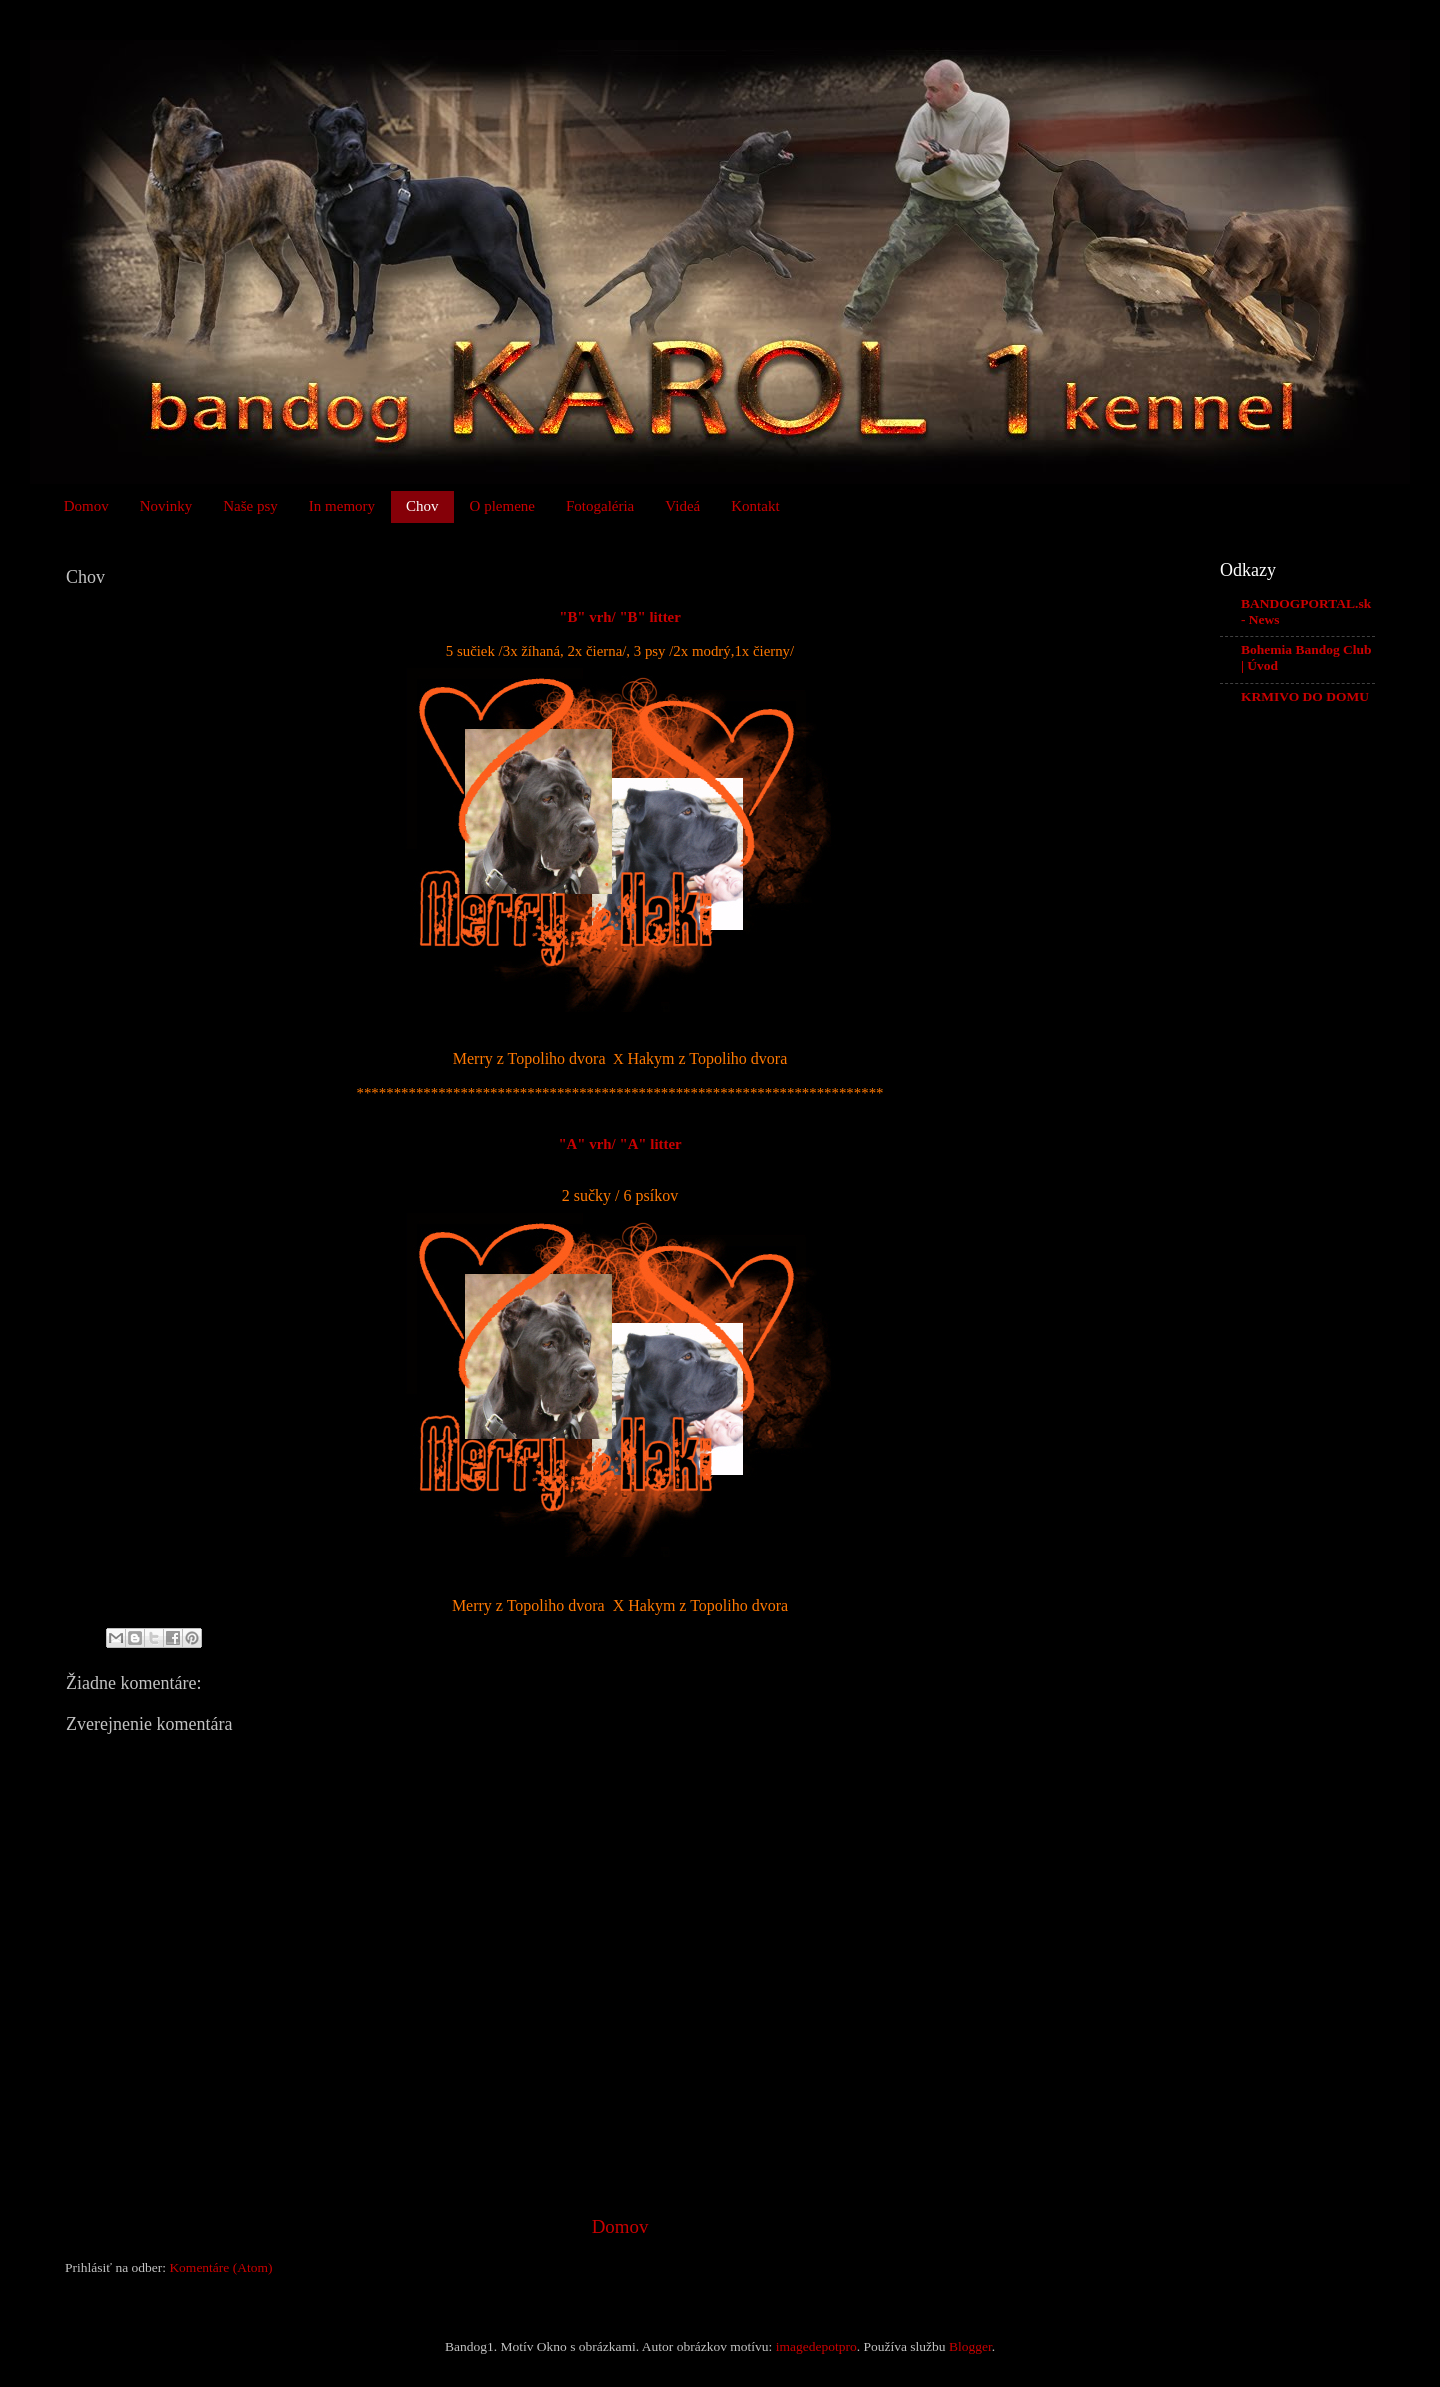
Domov (86, 506)
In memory (342, 506)
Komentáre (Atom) (220, 2267)
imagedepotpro (816, 2346)
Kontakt (755, 506)
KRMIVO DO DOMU (1305, 696)
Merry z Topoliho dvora (529, 1058)
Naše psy (250, 506)
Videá (682, 506)
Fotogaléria (600, 506)
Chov (422, 506)
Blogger (970, 2346)
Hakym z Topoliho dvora (707, 1058)
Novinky (166, 506)
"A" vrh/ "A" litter (619, 1144)
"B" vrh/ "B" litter (620, 617)
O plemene (502, 506)
